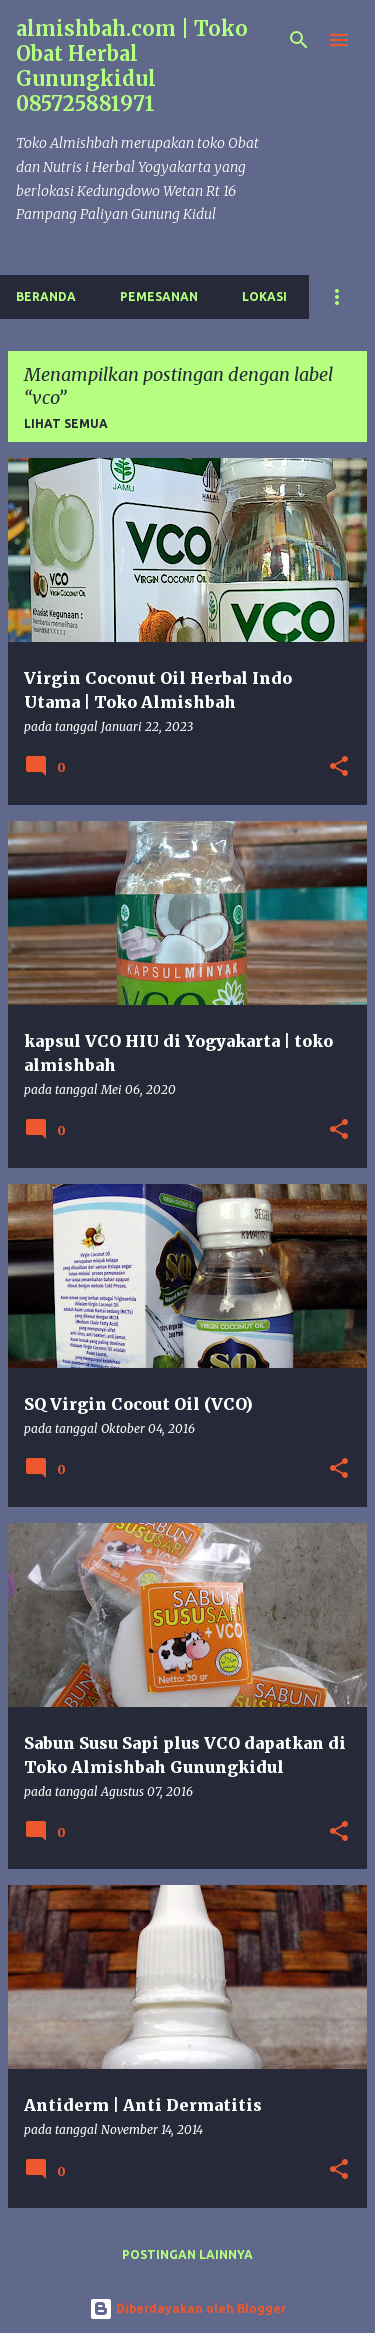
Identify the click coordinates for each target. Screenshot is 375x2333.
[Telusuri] (299, 40)
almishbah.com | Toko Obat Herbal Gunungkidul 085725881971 (132, 66)
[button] (339, 767)
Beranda (46, 296)
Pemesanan (159, 296)
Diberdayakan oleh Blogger (187, 2308)
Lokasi (264, 296)
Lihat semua (66, 423)
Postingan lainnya (187, 2254)
